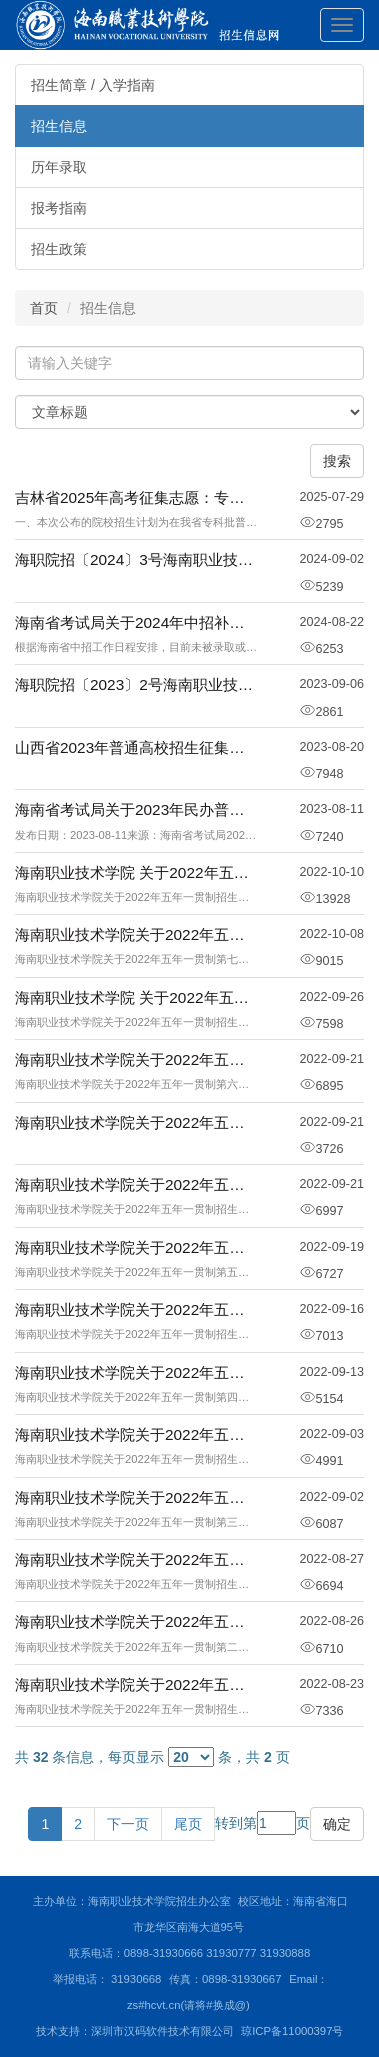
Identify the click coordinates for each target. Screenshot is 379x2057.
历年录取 (59, 167)
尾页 (188, 1824)
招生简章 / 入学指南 (93, 85)
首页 (44, 308)
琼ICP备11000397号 (292, 2031)
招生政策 (59, 249)
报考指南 (59, 208)
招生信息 (59, 126)
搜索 (337, 461)
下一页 (128, 1824)
